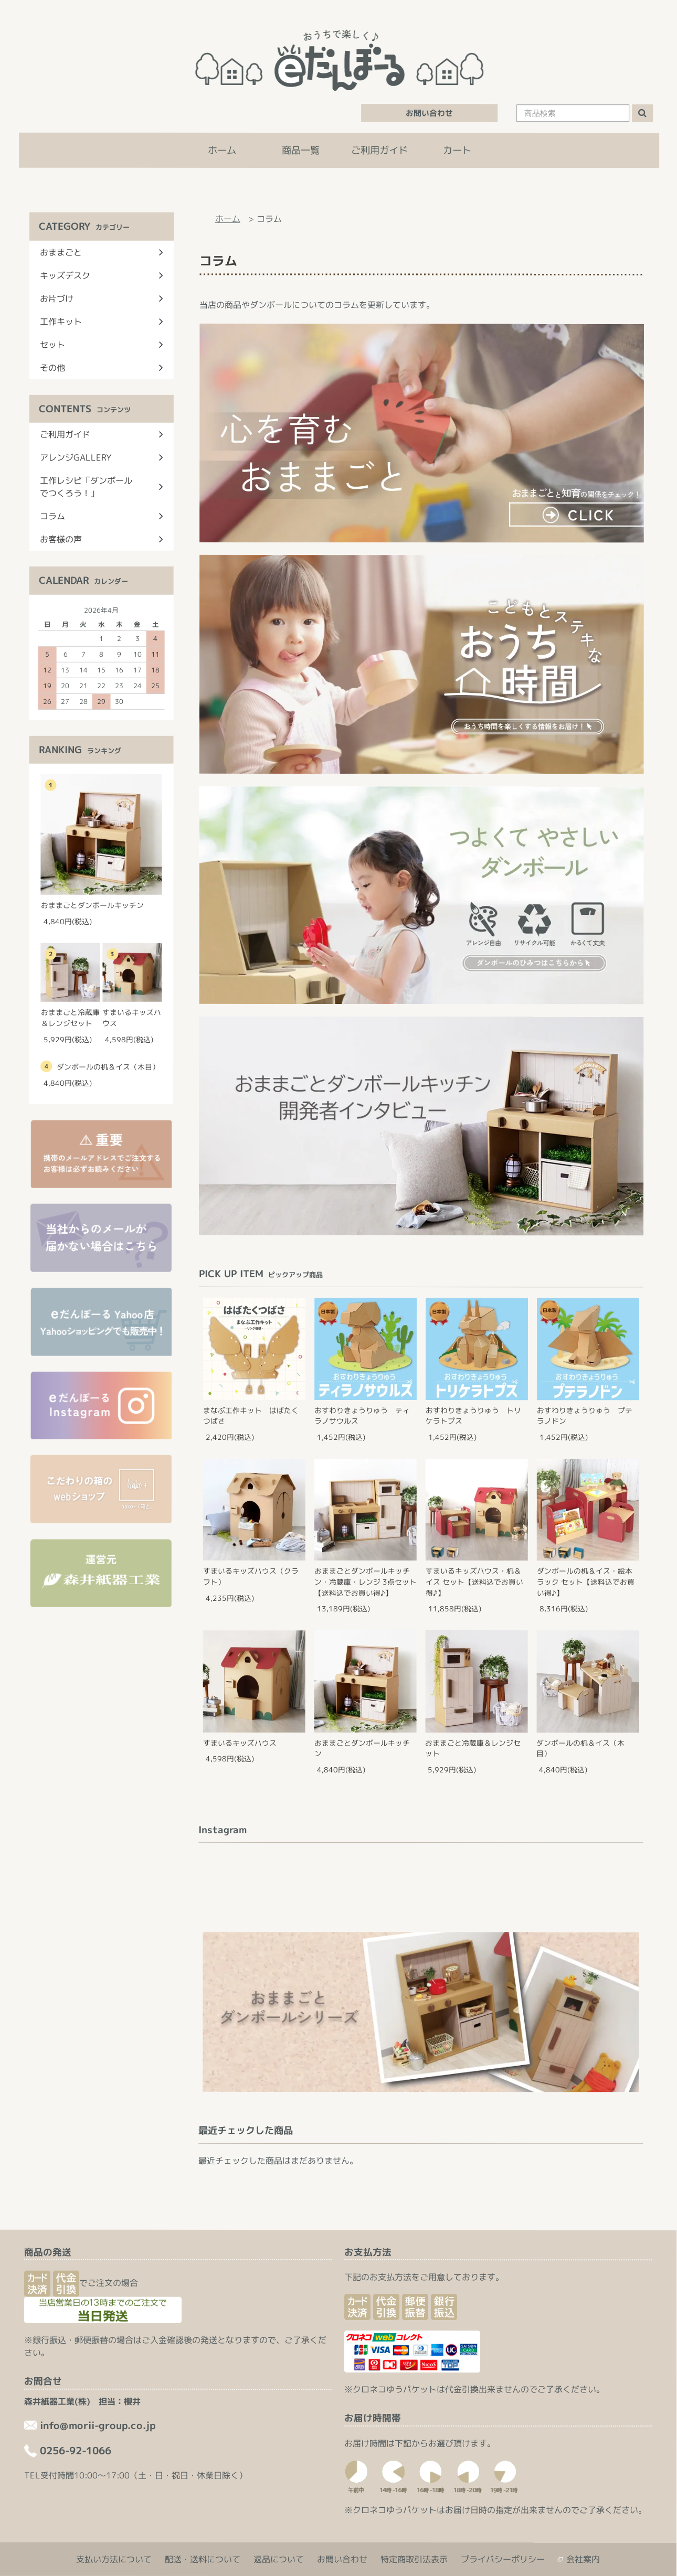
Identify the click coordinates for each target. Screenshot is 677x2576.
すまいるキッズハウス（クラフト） (251, 1576)
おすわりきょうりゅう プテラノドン (584, 1415)
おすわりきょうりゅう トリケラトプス (473, 1415)
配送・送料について (202, 2558)
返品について (278, 2558)
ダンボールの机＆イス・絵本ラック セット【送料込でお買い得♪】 (585, 1582)
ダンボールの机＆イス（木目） (580, 1748)
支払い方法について (114, 2558)
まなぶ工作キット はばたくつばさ (251, 1415)
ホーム (222, 150)
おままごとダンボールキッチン (362, 1748)
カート (457, 150)
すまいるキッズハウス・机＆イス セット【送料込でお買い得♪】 (474, 1582)
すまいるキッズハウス (240, 1743)
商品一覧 (301, 150)
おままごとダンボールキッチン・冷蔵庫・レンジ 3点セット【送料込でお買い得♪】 (365, 1581)
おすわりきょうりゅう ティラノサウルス (362, 1415)
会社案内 (583, 2559)
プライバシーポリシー (503, 2559)
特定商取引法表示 (414, 2559)
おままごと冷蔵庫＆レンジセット (473, 1748)
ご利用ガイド (379, 150)
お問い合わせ (429, 113)
